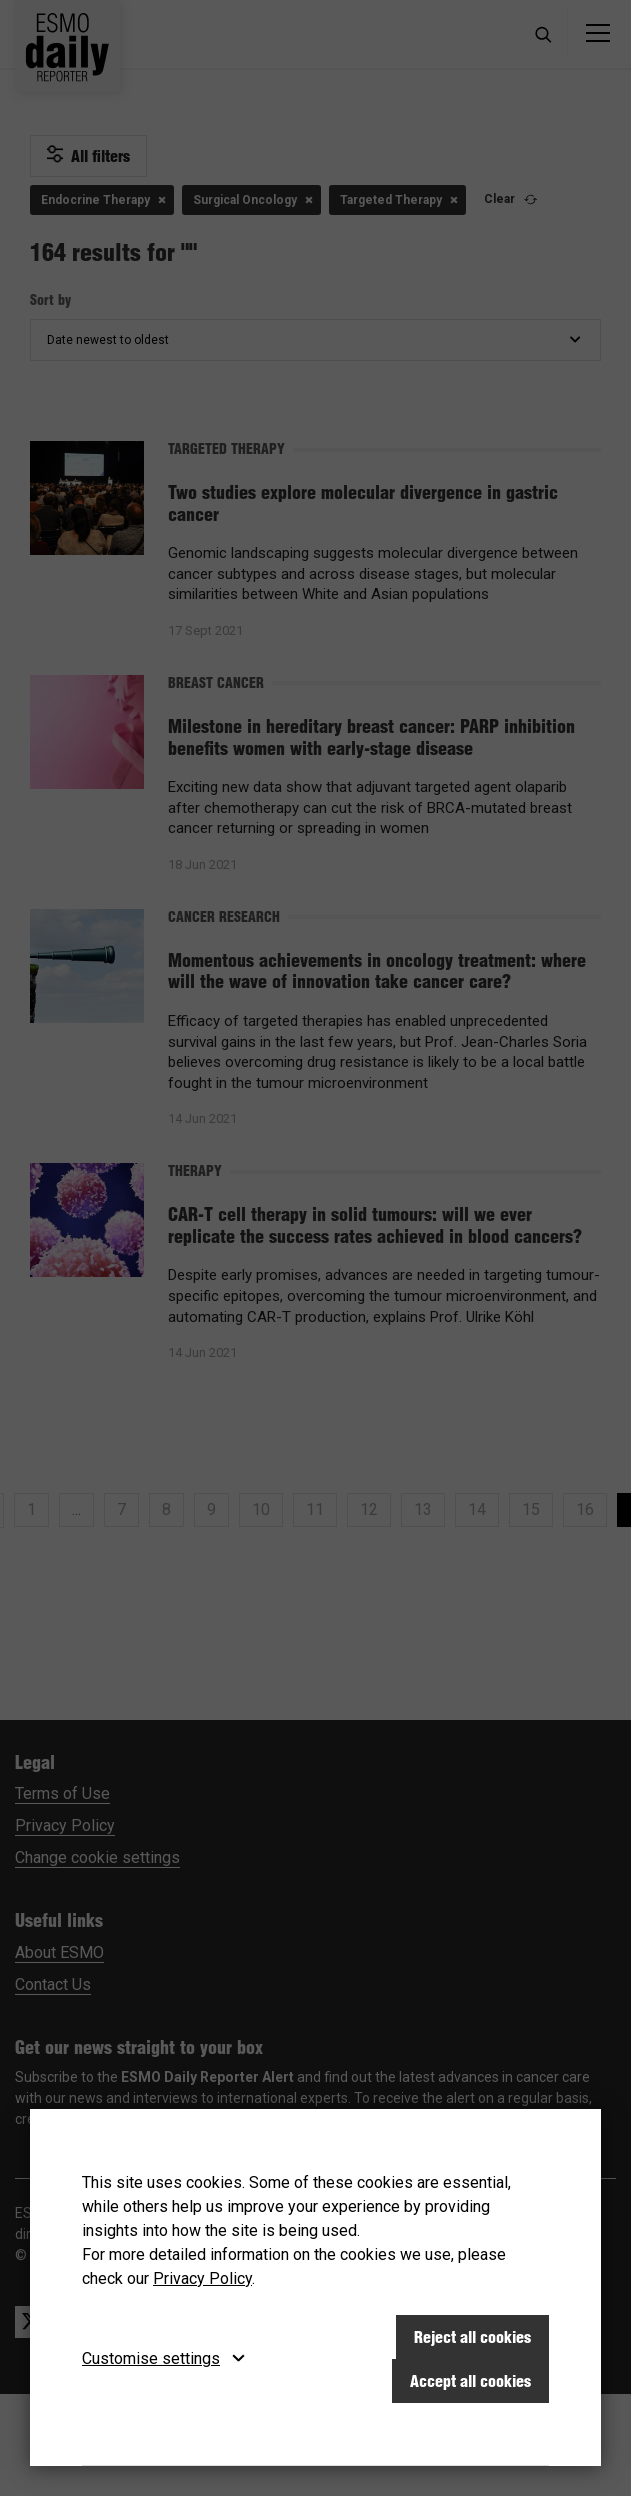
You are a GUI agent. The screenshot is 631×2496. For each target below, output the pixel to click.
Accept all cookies (470, 2381)
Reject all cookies (472, 2337)
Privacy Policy (202, 2278)
